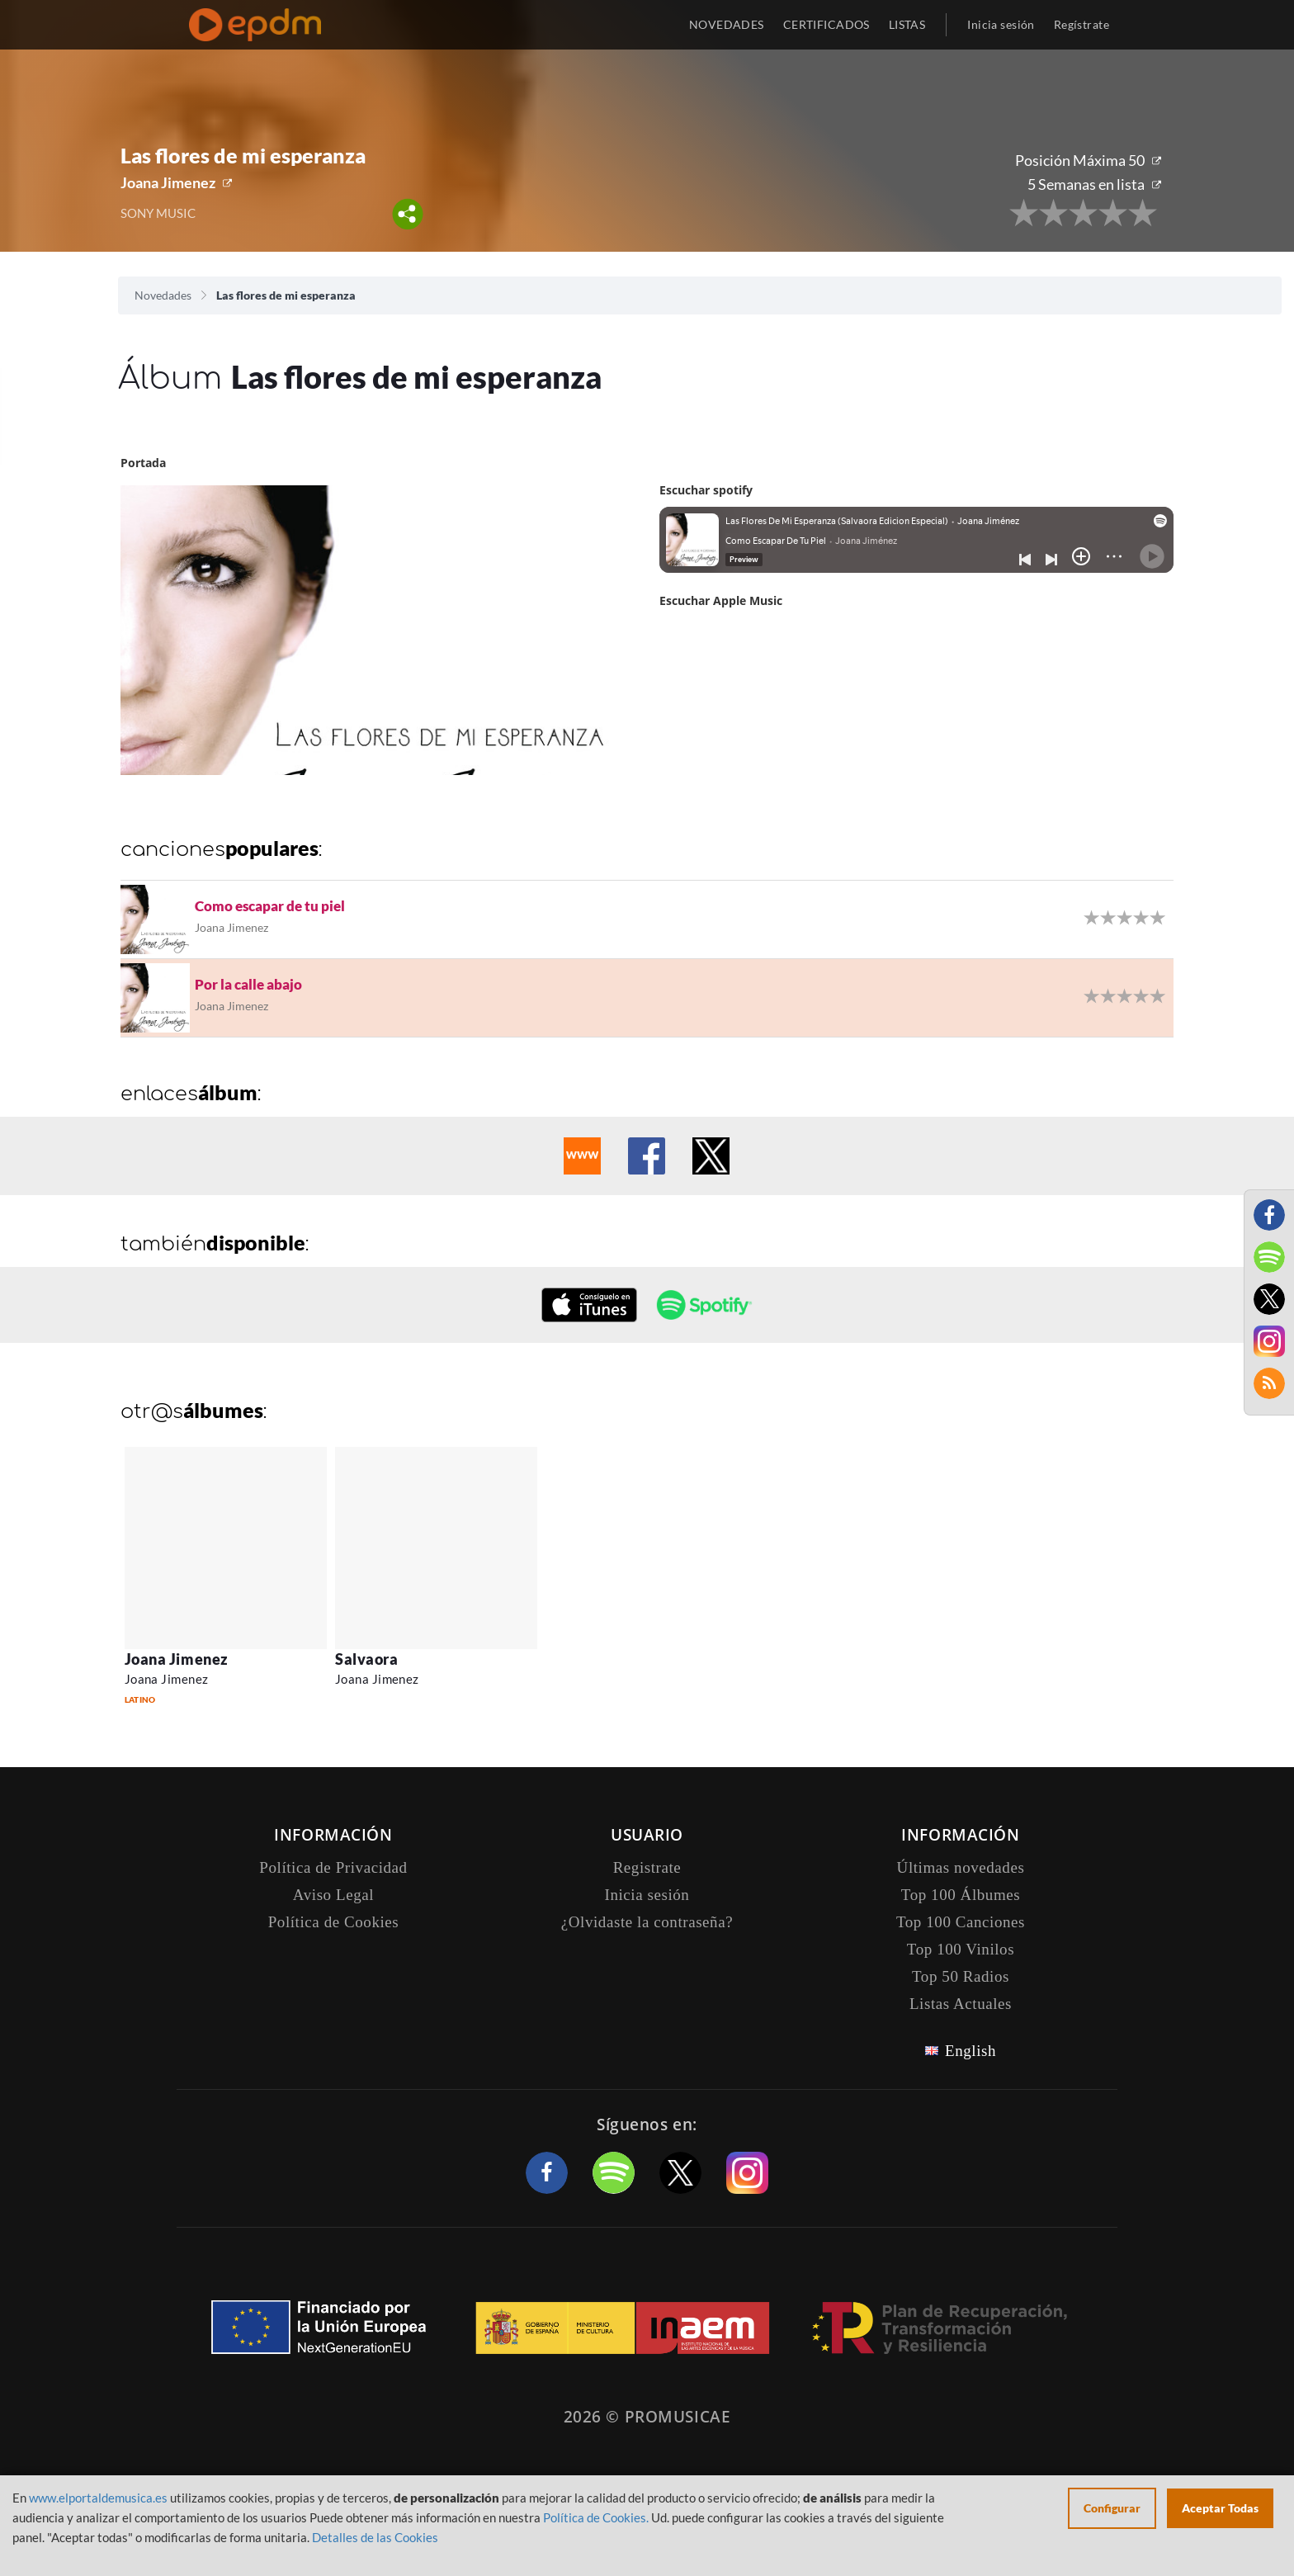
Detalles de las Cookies (375, 2537)
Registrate (647, 1867)
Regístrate (1081, 24)
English (970, 2050)
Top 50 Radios (960, 1976)
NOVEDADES (726, 24)
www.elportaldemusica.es (98, 2497)
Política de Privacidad (333, 1867)
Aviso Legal (333, 1894)
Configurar (1112, 2508)
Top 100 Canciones (960, 1922)
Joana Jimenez (167, 182)
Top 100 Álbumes (960, 1894)
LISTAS (907, 24)
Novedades (163, 295)
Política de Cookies (333, 1922)
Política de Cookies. (596, 2517)
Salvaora (366, 1659)
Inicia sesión (1000, 24)
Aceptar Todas (1220, 2508)
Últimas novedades (961, 1867)
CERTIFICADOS (826, 24)
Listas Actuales (960, 2003)
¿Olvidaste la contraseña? (647, 1922)
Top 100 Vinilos (960, 1949)
